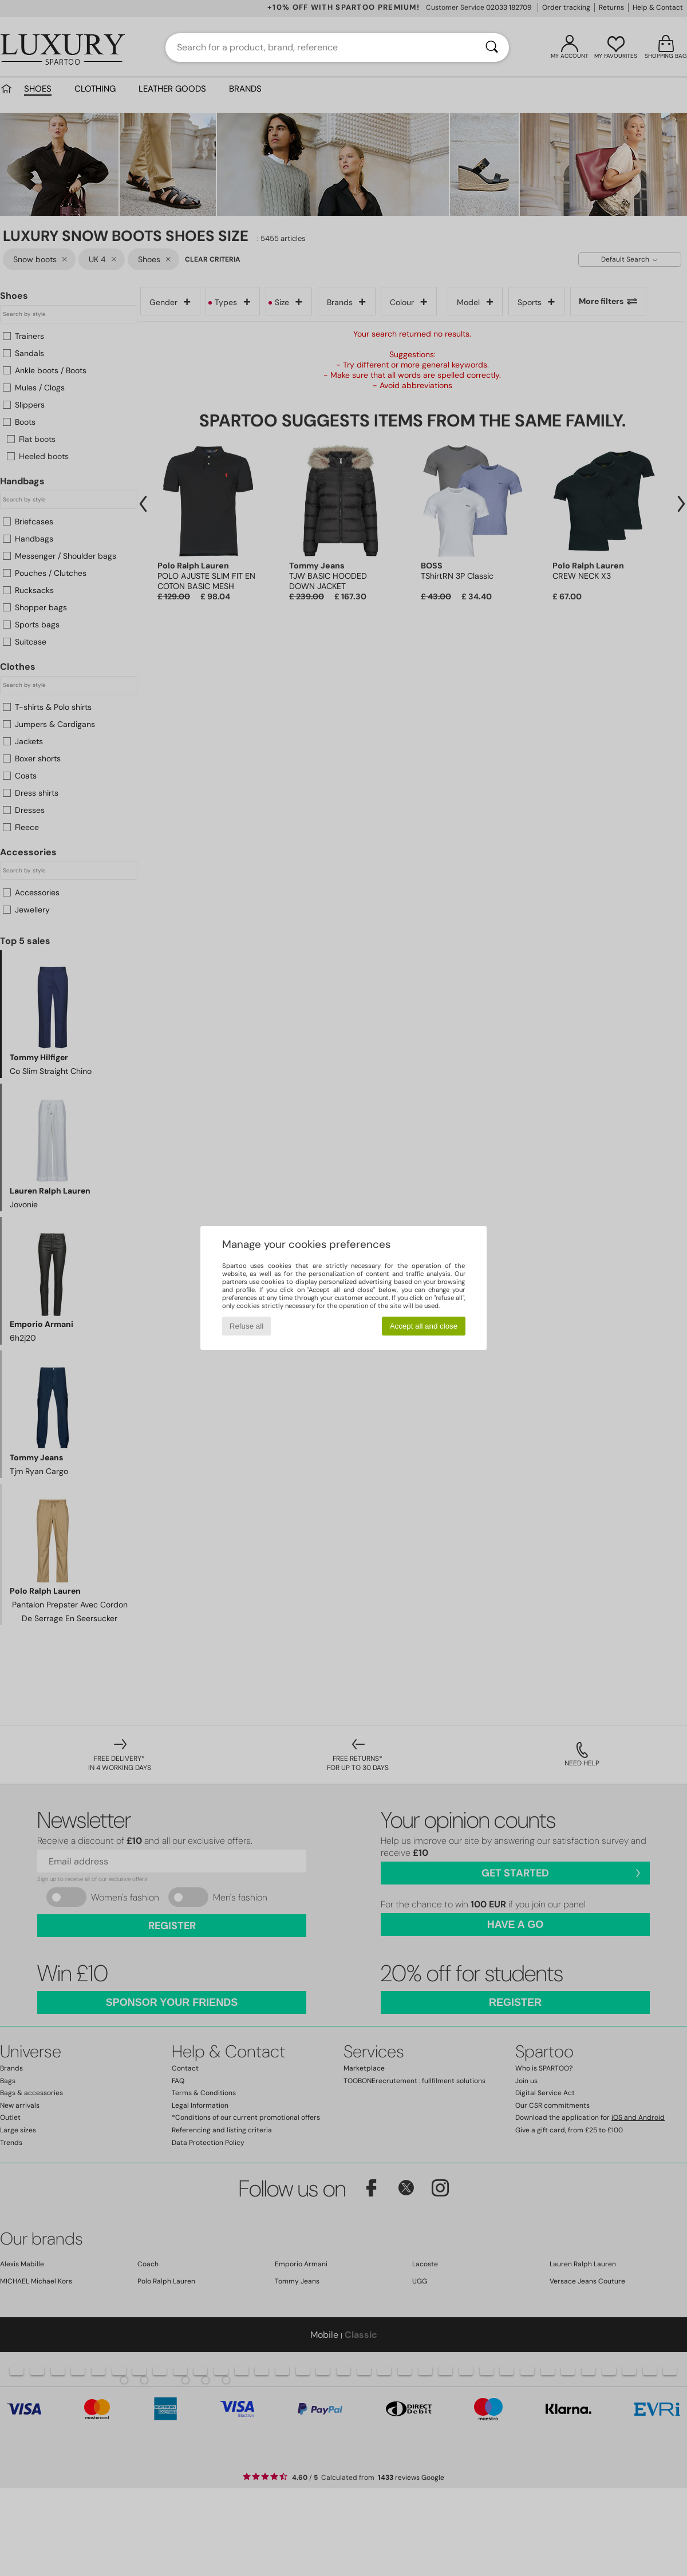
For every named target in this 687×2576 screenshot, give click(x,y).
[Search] (491, 47)
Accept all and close (424, 1326)
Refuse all (246, 1326)
